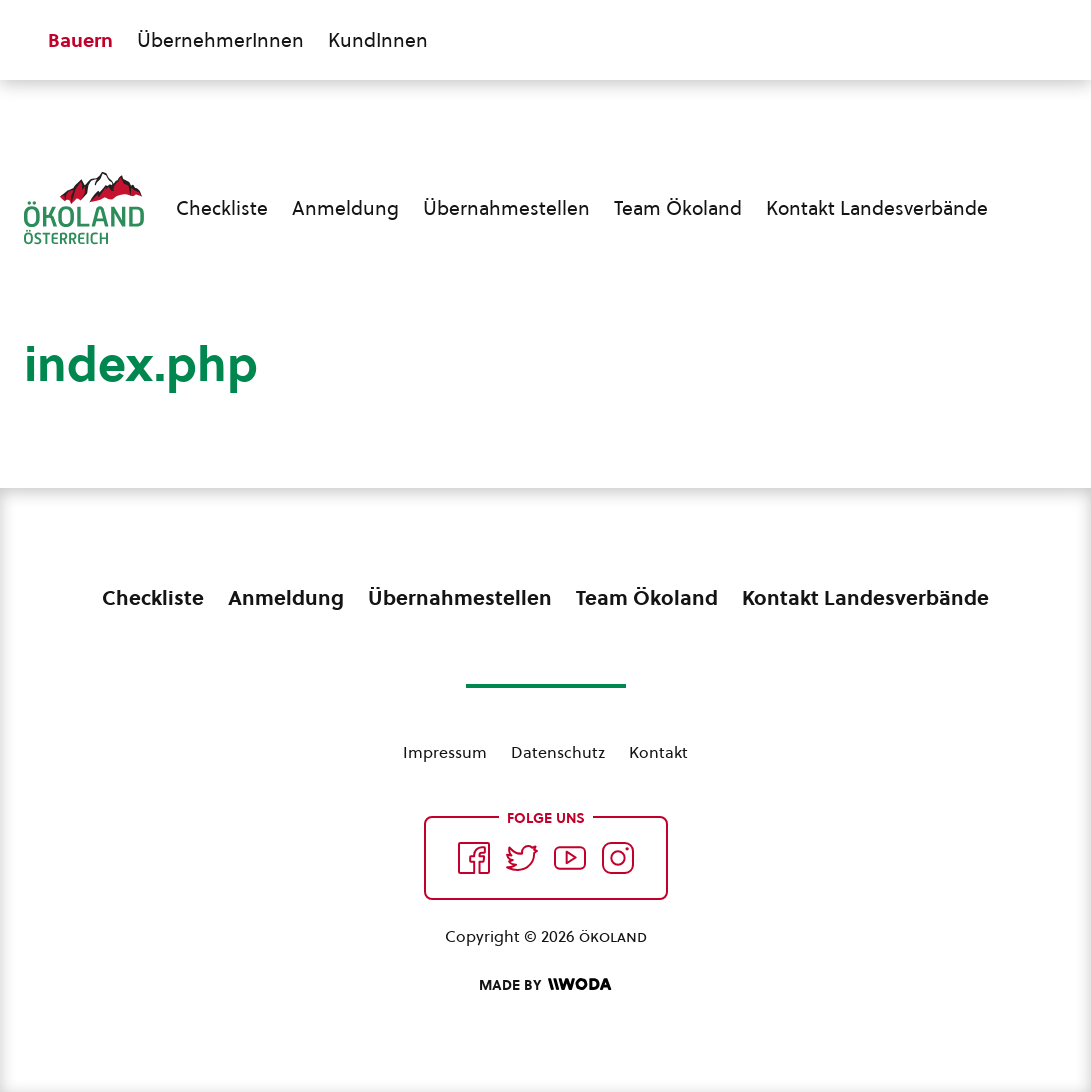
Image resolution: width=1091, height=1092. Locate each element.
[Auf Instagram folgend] (618, 858)
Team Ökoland (678, 208)
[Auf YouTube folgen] (570, 858)
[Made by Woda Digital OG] (545, 985)
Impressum (445, 752)
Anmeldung (345, 208)
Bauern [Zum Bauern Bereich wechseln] (80, 40)
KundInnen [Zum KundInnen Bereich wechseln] (378, 40)
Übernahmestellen (506, 208)
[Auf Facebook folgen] (474, 858)
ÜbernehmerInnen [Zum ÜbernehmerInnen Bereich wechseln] (220, 40)
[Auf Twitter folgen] (522, 858)
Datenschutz (558, 752)
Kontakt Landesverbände (877, 208)
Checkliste (222, 208)
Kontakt (658, 752)
